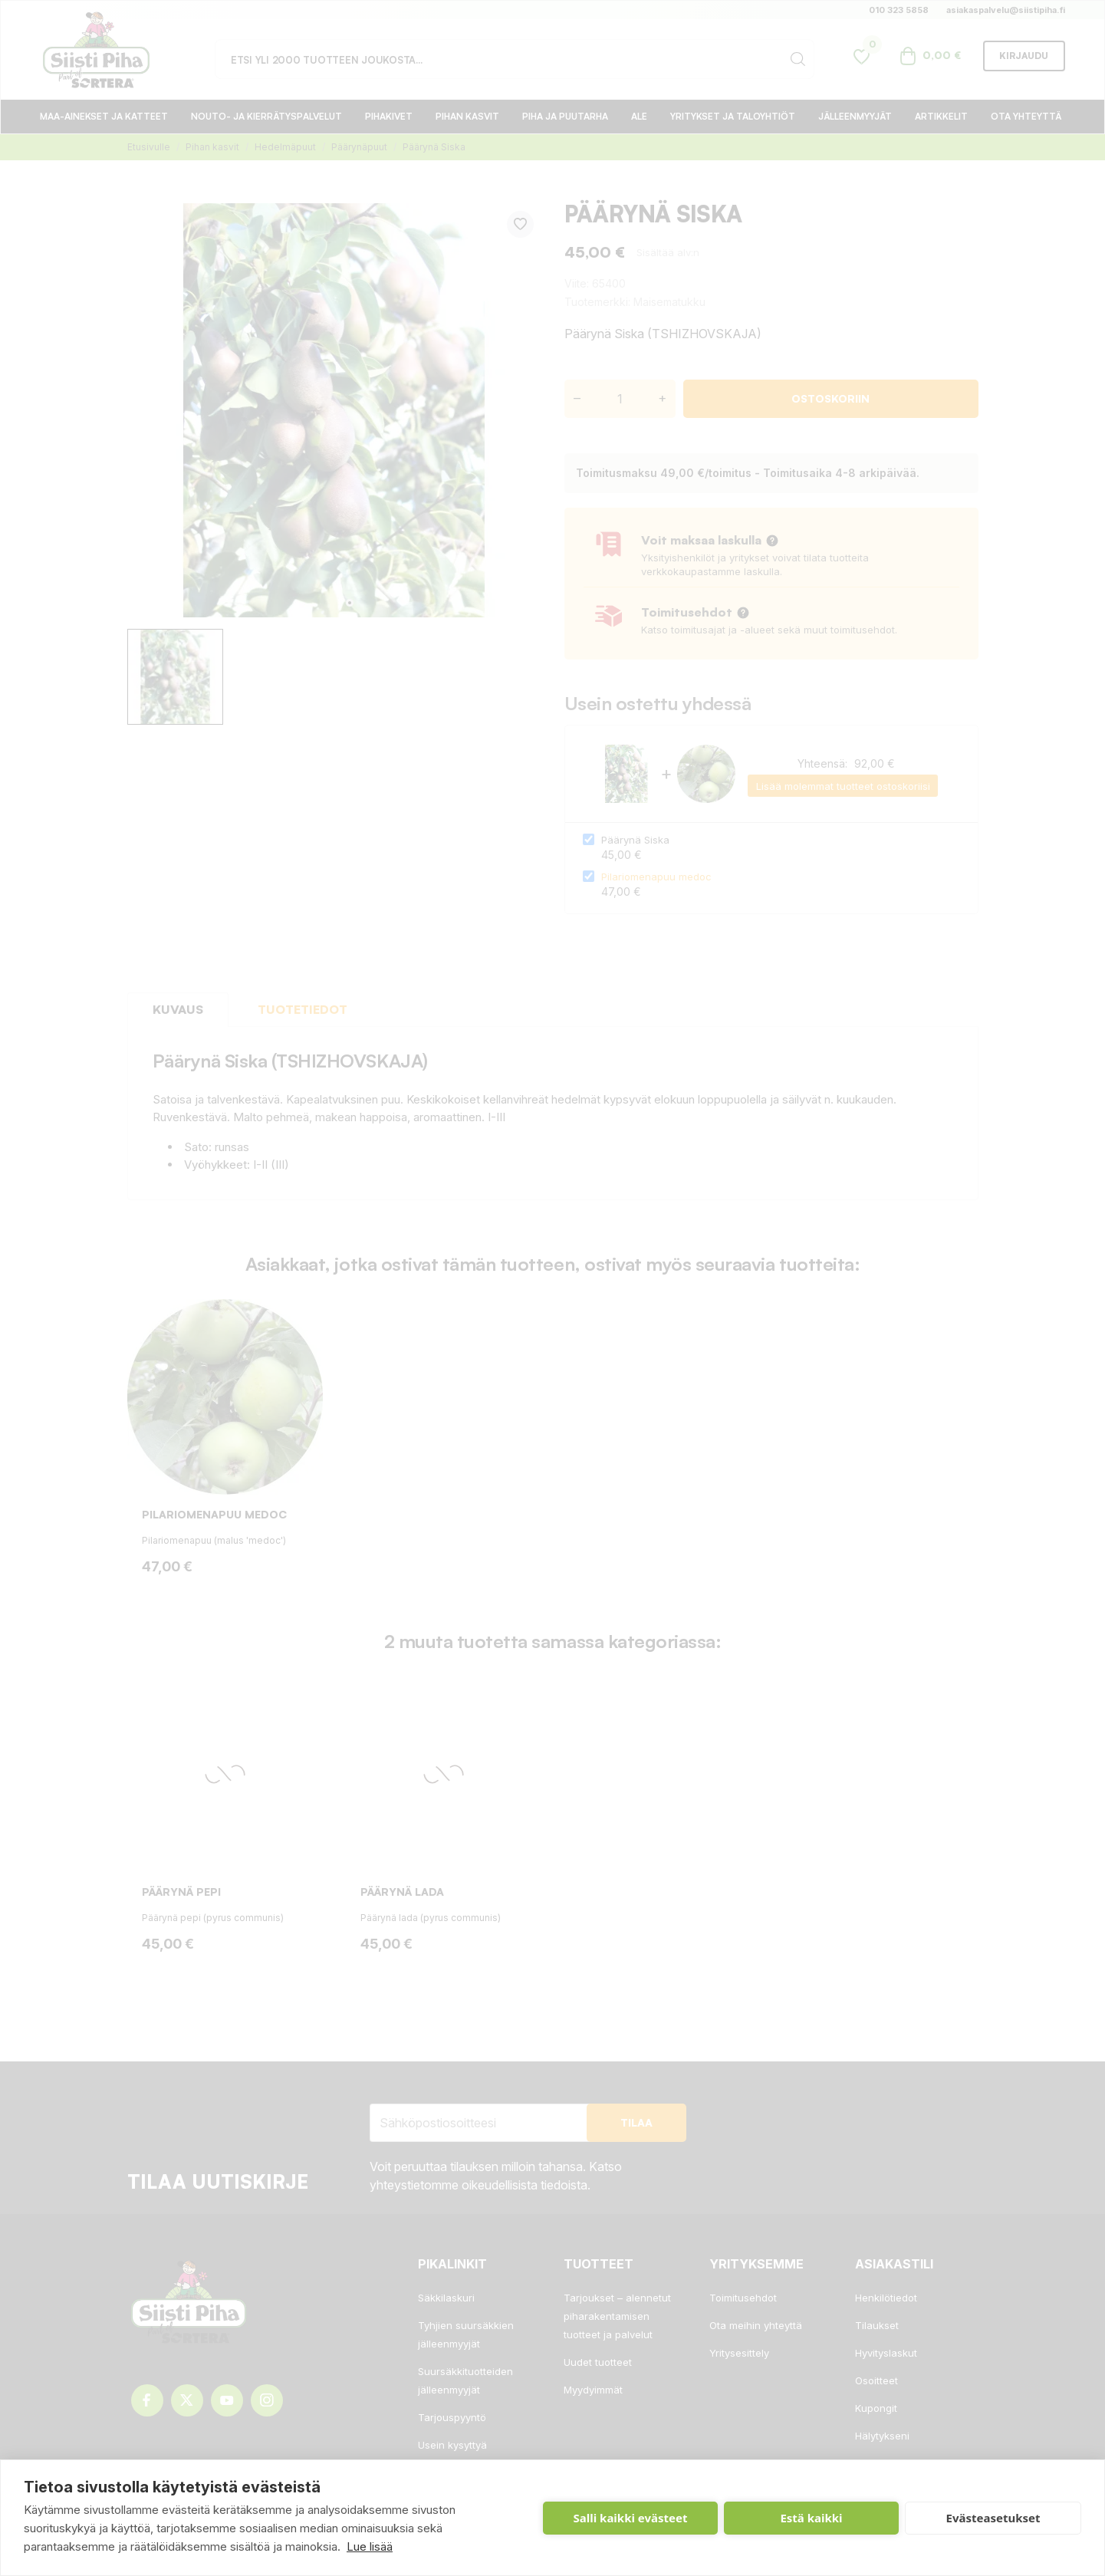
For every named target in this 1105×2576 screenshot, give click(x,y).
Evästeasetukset (993, 2517)
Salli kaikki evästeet (631, 2517)
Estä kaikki (811, 2517)
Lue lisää (370, 2546)
